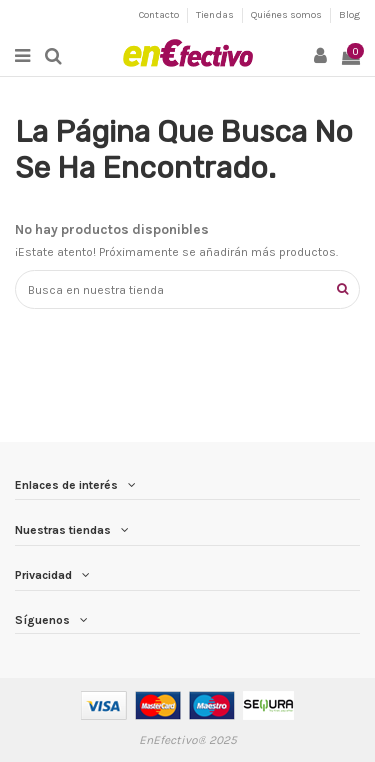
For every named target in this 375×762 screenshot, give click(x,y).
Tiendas (216, 15)
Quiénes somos (287, 15)
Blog (349, 15)
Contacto (160, 15)
